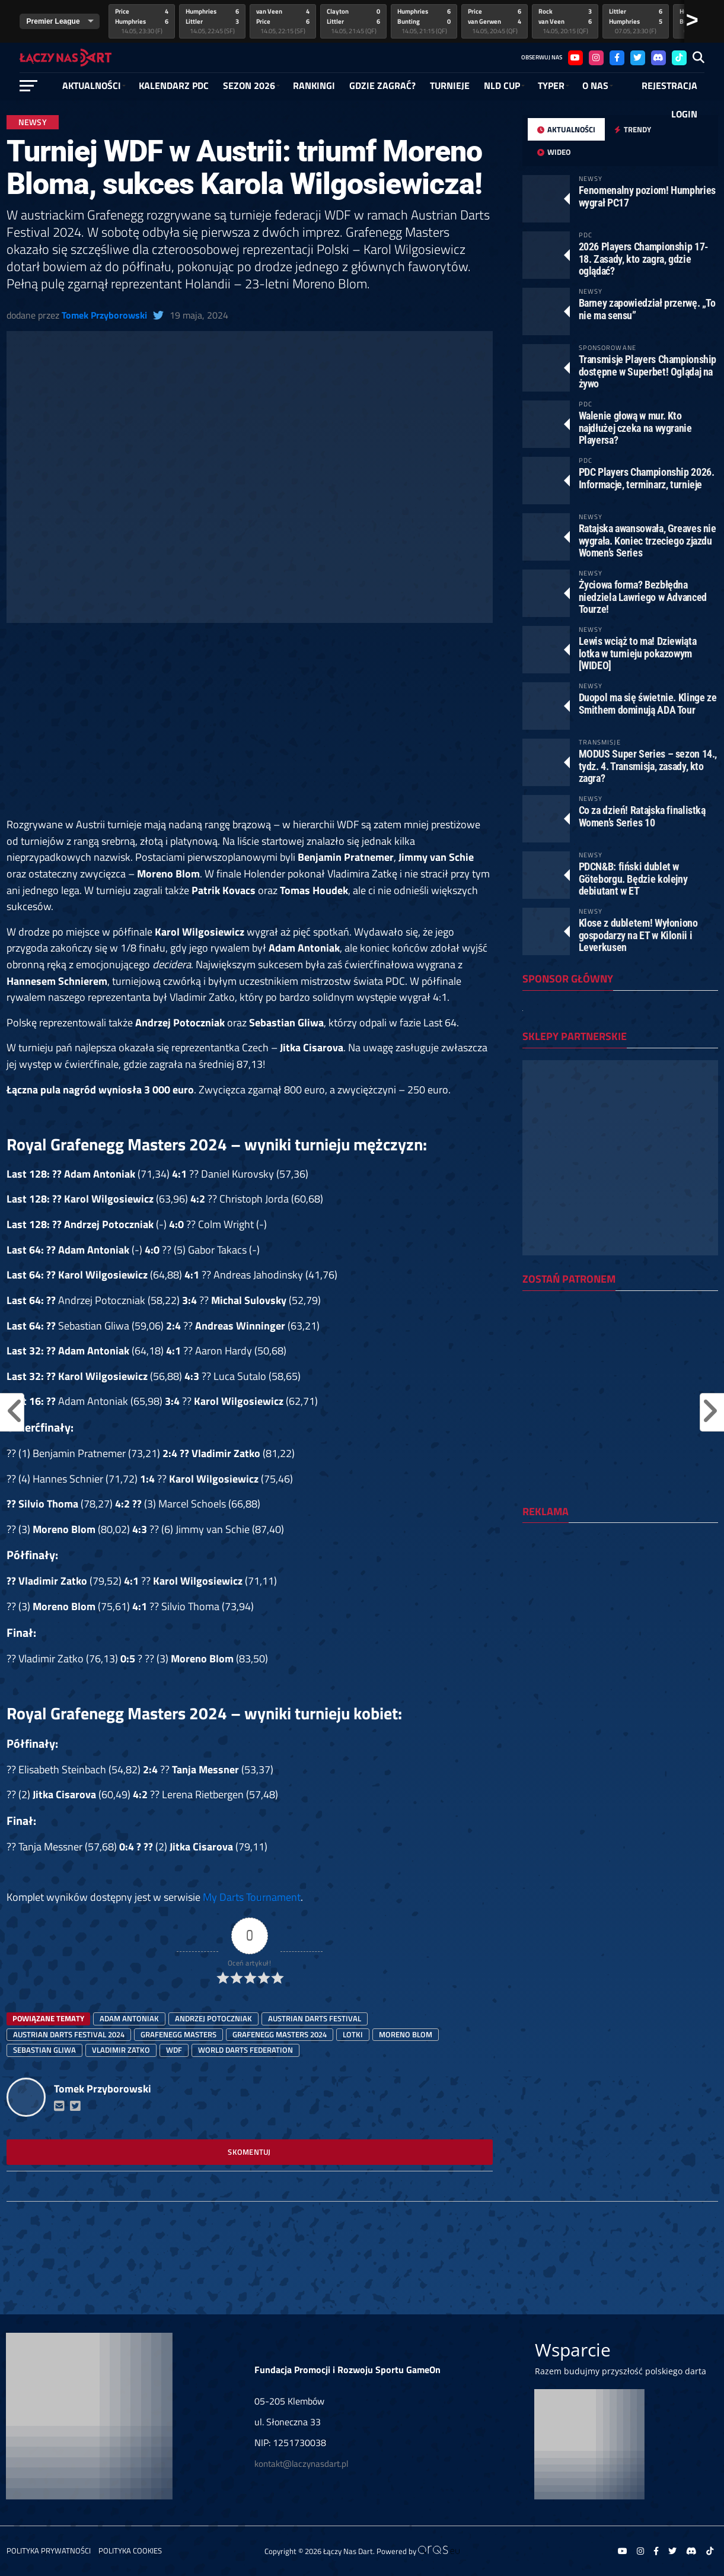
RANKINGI (314, 85)
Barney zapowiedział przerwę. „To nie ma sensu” (647, 309)
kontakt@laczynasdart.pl (301, 2463)
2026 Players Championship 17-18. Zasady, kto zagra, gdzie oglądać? (644, 258)
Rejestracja (669, 85)
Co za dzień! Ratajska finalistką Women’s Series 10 (642, 816)
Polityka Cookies (130, 2550)
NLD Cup (502, 85)
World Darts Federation (245, 2050)
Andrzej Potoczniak (213, 2018)
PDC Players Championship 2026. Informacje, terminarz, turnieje (647, 478)
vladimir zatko (121, 2050)
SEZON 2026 (249, 85)
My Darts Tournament (252, 1896)
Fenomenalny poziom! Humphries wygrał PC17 (647, 196)
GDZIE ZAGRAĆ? (382, 85)
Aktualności (91, 85)
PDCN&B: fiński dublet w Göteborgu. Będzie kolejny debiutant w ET (633, 878)
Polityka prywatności (49, 2550)
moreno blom (405, 2034)
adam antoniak (129, 2018)
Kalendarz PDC (174, 85)
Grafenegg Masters (178, 2034)
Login (684, 114)
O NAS (595, 85)
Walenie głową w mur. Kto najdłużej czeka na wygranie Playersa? (635, 427)
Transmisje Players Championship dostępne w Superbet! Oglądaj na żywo (648, 371)
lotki (353, 2034)
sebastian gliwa (44, 2050)
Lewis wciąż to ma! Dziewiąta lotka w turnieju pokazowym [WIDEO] (638, 653)
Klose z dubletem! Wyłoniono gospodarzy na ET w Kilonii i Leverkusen (638, 935)
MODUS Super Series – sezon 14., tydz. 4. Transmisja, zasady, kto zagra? (648, 766)
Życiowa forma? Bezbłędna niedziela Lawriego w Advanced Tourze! (643, 596)
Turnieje (450, 85)
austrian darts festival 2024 (69, 2034)
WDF (174, 2050)
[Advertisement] (250, 728)
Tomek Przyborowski (104, 315)
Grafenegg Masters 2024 (279, 2034)
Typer (551, 85)
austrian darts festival (314, 2018)
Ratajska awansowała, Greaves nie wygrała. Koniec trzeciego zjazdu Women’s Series (647, 540)
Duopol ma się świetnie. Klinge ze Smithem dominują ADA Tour (648, 703)
